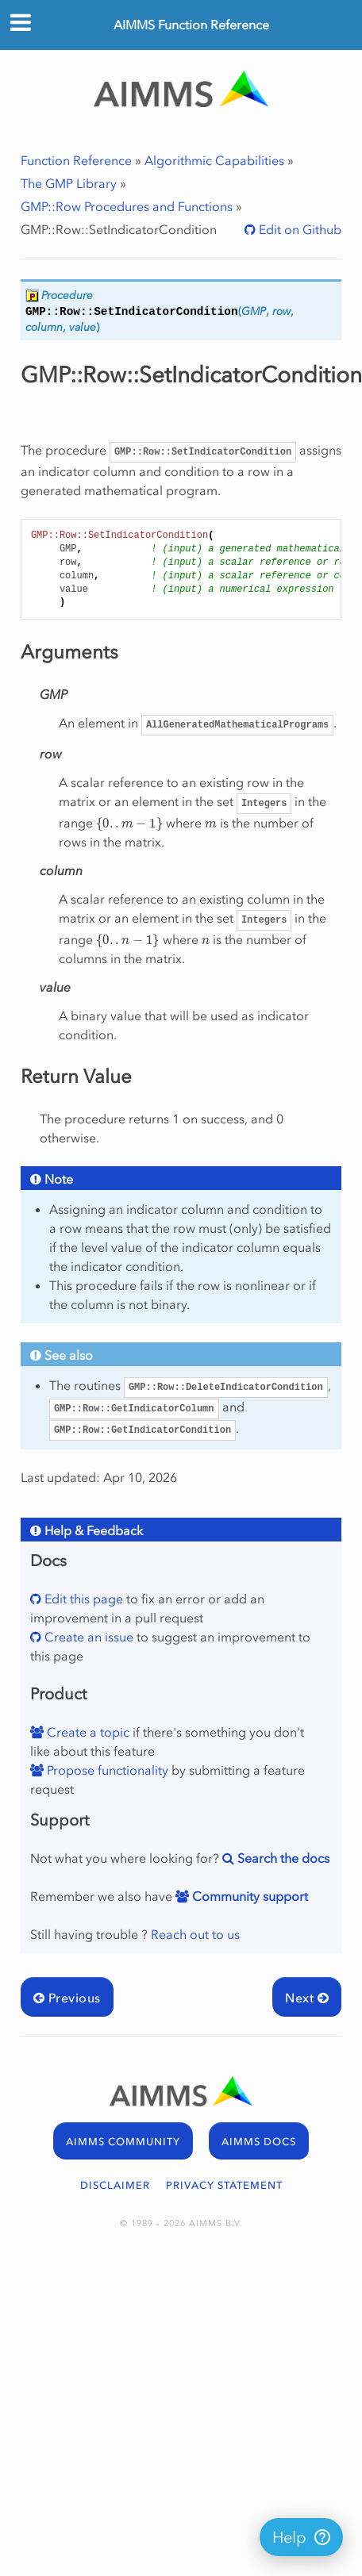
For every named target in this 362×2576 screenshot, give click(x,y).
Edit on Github (298, 229)
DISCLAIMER (115, 2185)
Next (307, 1998)
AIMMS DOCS (258, 2142)
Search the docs (281, 1858)
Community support (248, 1896)
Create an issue (87, 1636)
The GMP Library (69, 183)
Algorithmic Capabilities (214, 160)
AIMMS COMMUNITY (123, 2142)
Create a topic (86, 1732)
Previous (67, 1998)
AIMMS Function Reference (191, 25)
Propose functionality (106, 1770)
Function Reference (76, 160)
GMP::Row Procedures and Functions (127, 206)
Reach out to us (195, 1934)
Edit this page (82, 1598)
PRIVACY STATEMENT (224, 2185)
